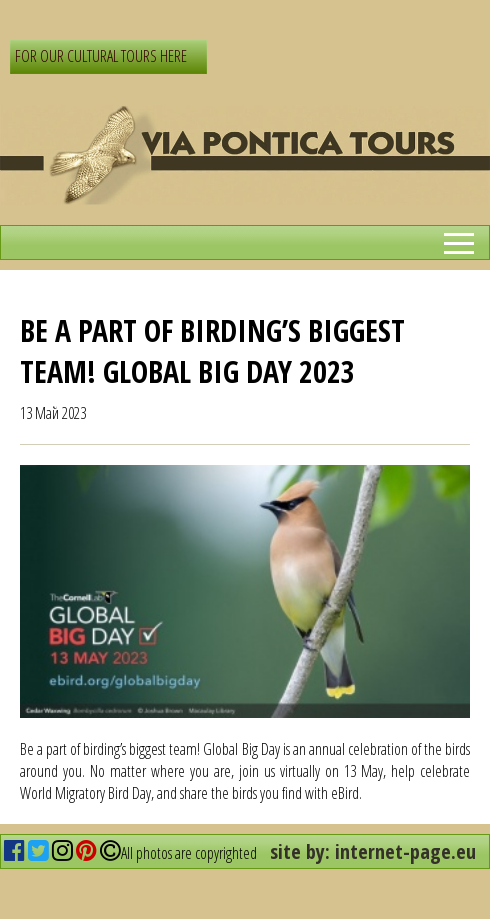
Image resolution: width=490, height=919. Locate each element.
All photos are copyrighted (178, 853)
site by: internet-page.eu (373, 851)
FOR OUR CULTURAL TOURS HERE (101, 56)
